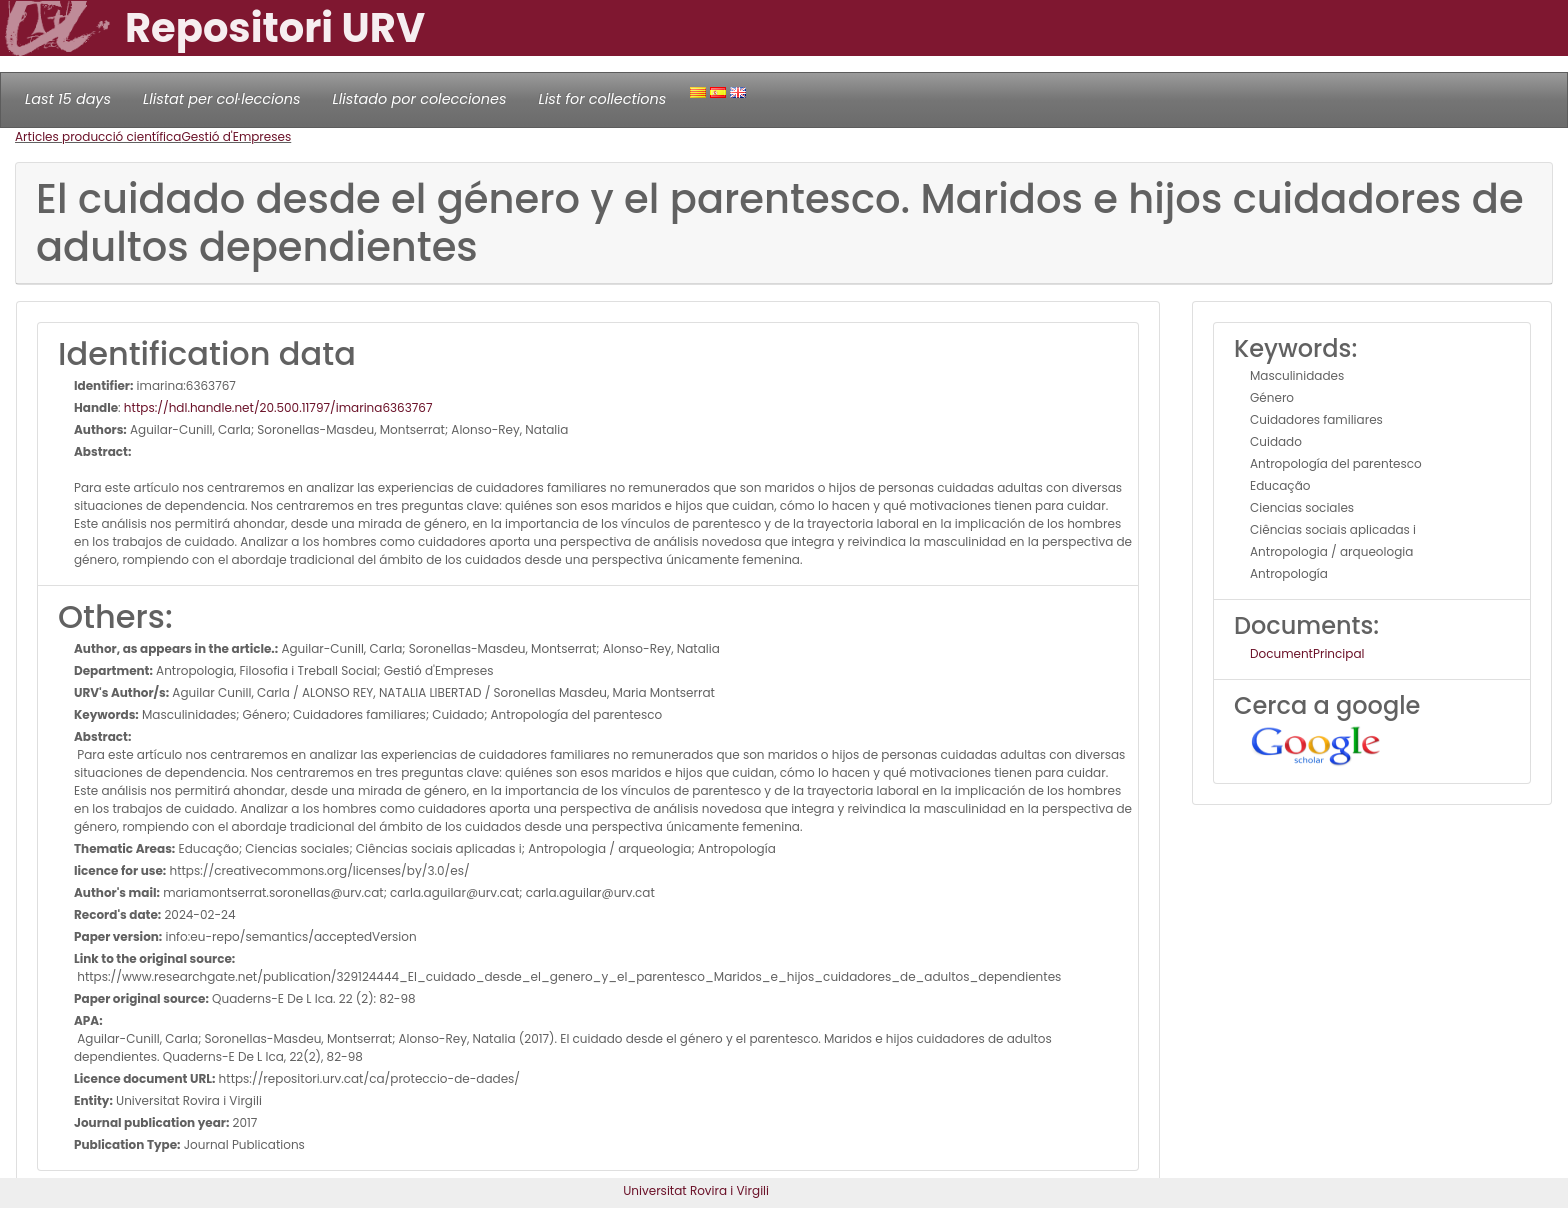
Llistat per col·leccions (222, 99)
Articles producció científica (98, 136)
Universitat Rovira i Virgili (696, 1190)
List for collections (602, 99)
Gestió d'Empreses (236, 136)
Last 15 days (68, 99)
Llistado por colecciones (420, 99)
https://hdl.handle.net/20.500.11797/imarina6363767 (278, 407)
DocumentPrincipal (1307, 653)
